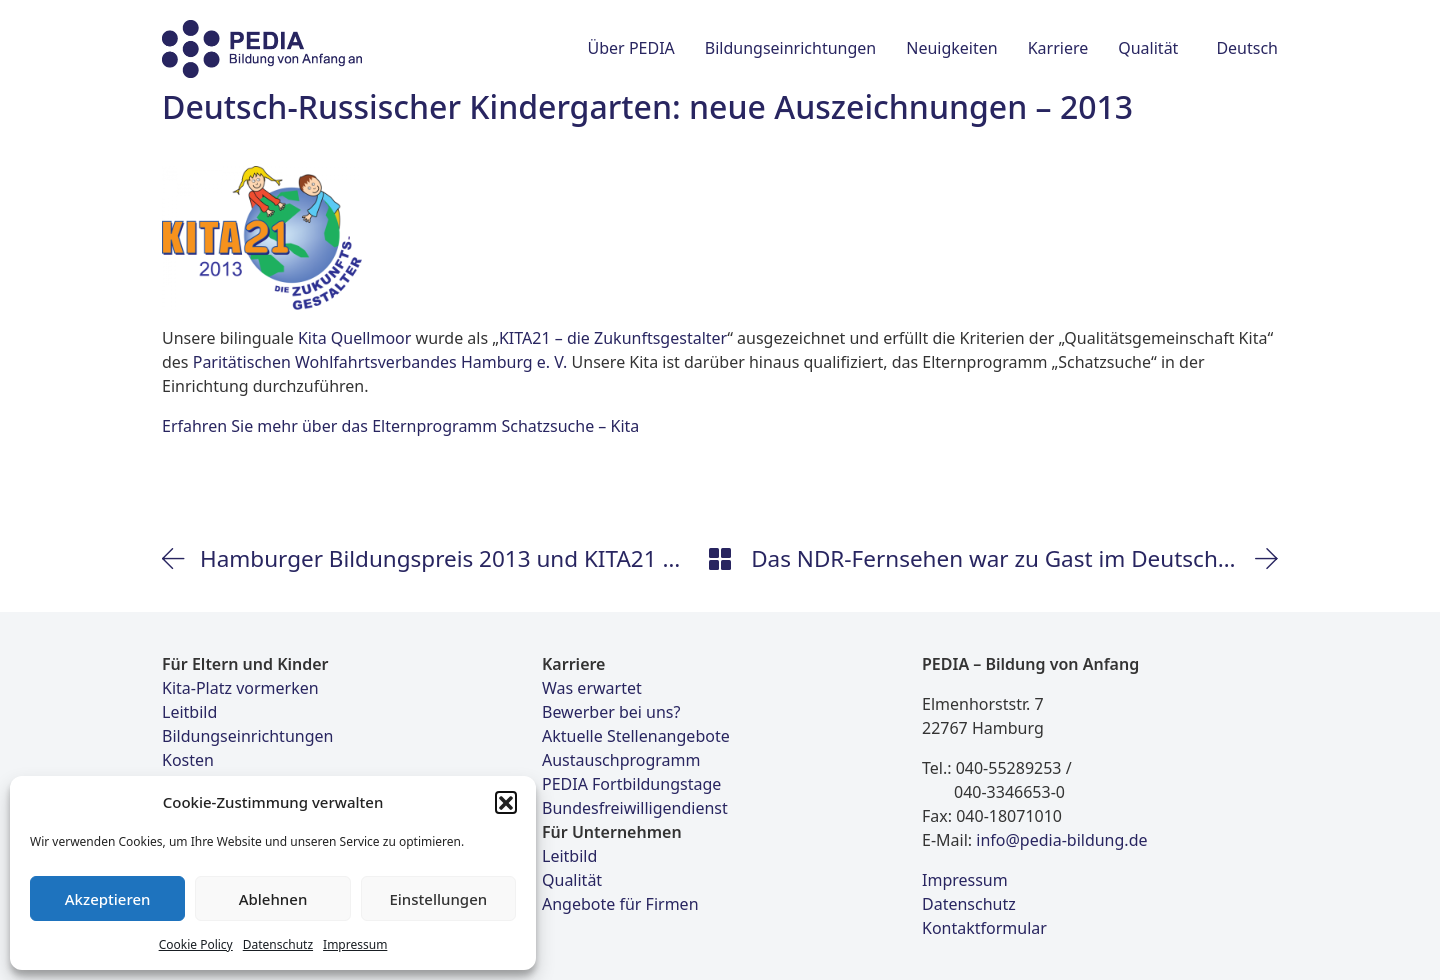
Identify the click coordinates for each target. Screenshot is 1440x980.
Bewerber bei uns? (611, 712)
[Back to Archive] (720, 559)
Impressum (355, 944)
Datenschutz (278, 944)
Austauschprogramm (621, 760)
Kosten (188, 760)
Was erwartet (592, 688)
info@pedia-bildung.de (1061, 840)
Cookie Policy (196, 944)
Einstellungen (438, 899)
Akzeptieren (108, 899)
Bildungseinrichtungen (247, 736)
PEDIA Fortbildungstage (631, 784)
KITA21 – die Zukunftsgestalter (613, 338)
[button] (506, 802)
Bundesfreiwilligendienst (635, 808)
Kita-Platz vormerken (240, 688)
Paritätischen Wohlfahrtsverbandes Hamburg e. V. (380, 362)
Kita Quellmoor (355, 338)
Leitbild (189, 712)
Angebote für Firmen (620, 904)
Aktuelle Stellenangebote (636, 736)
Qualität (572, 880)
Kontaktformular (984, 928)
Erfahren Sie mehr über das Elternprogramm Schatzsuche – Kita (400, 426)
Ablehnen (273, 899)
